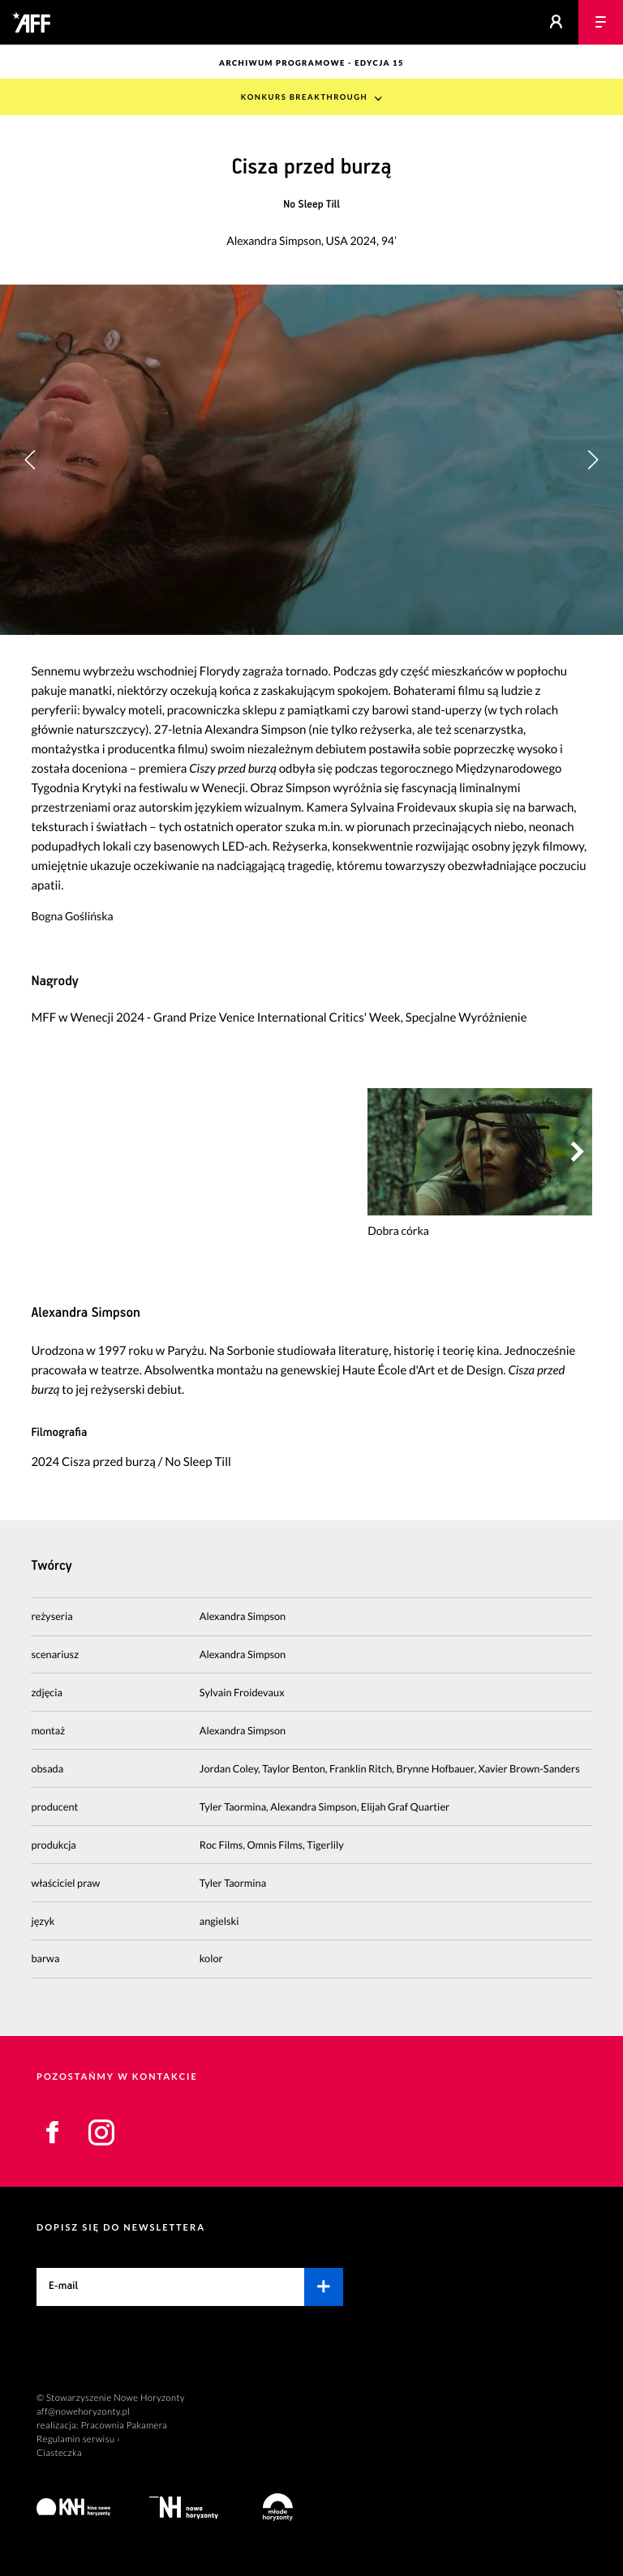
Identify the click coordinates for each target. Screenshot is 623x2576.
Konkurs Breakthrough (304, 97)
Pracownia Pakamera (123, 2425)
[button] (592, 459)
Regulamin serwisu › (78, 2439)
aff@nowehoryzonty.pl (83, 2412)
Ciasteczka (59, 2453)
